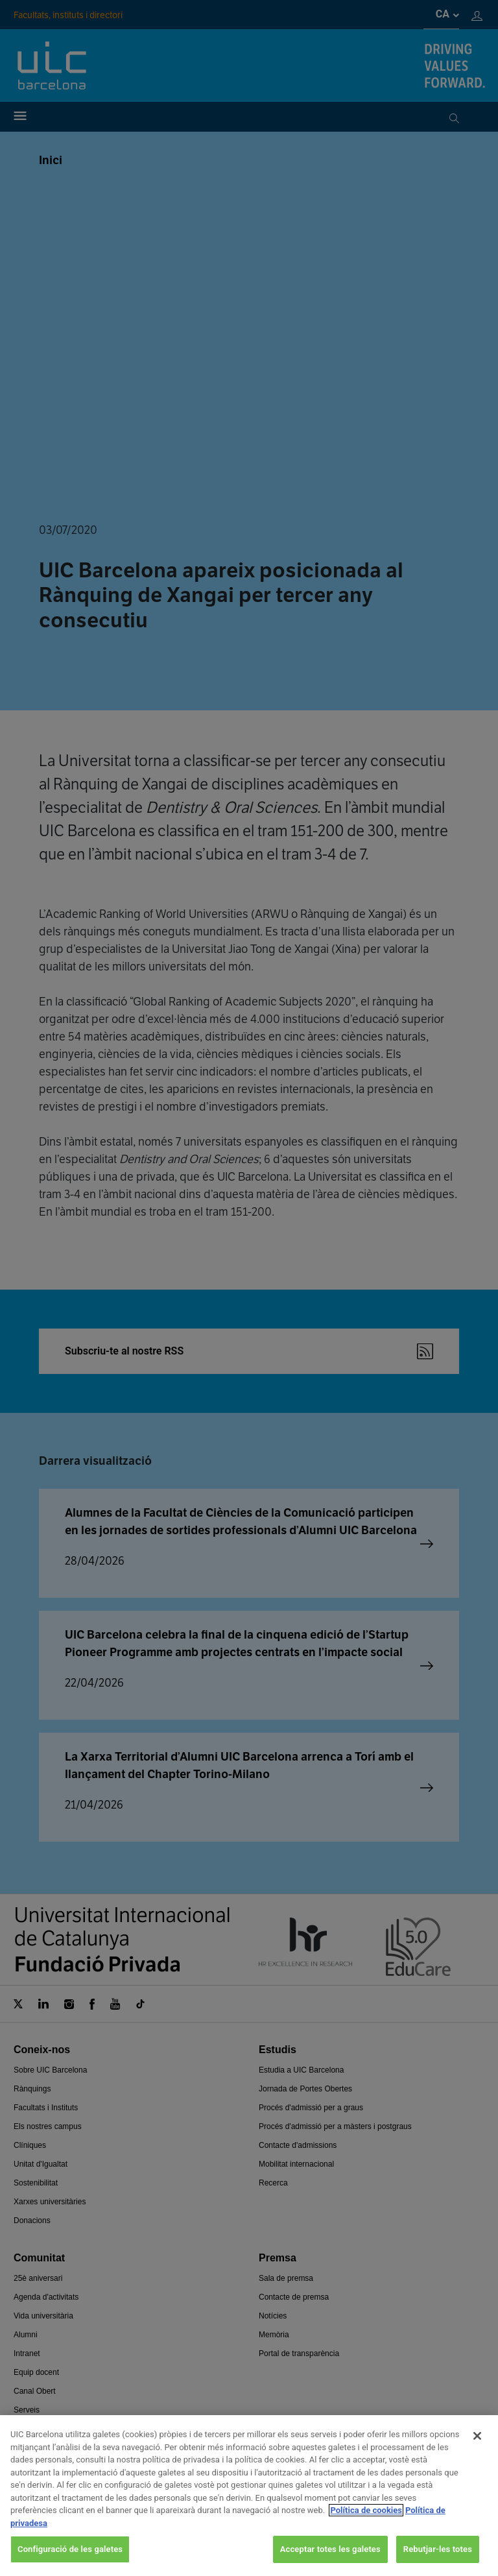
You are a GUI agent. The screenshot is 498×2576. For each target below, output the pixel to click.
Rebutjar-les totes (437, 2549)
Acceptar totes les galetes (330, 2549)
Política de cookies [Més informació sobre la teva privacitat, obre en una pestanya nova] (366, 2510)
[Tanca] (477, 2436)
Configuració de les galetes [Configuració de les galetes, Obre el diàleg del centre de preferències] (70, 2549)
